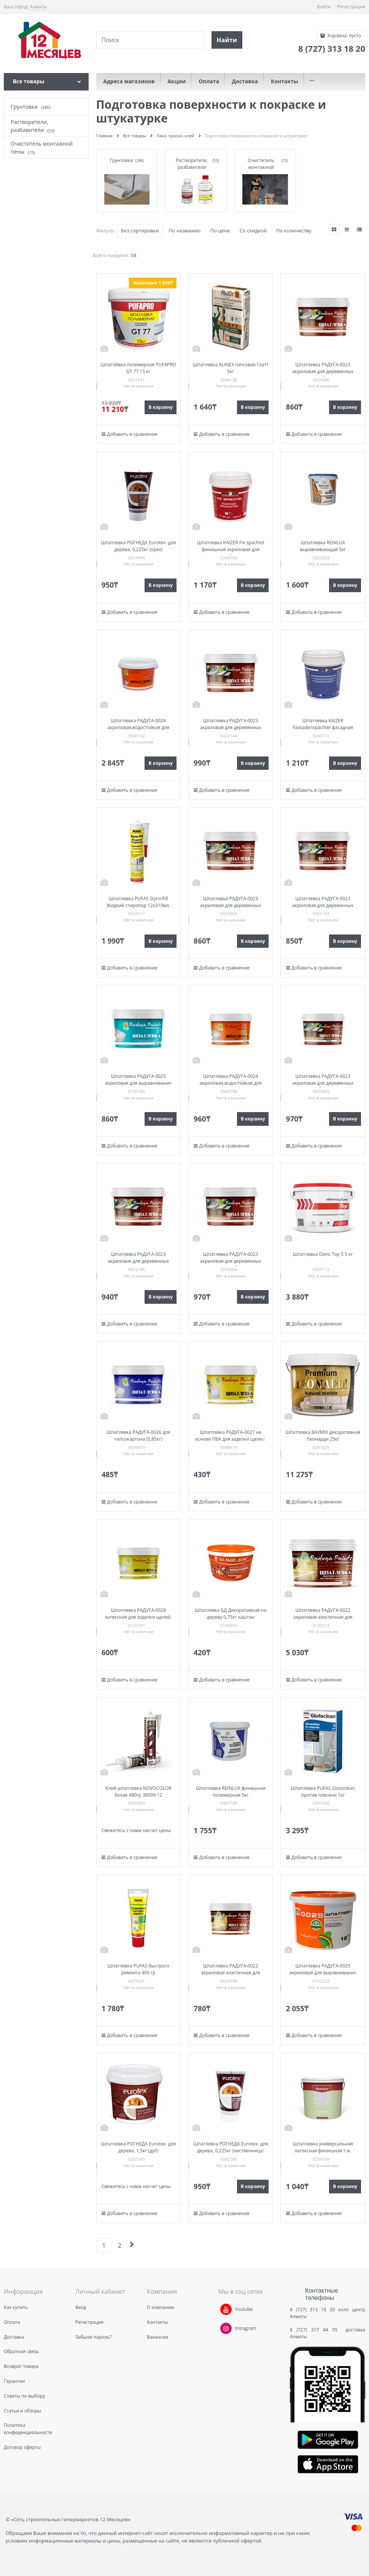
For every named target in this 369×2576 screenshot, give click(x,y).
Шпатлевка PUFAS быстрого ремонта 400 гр (138, 1969)
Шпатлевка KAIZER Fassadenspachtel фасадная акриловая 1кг (323, 727)
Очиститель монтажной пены (261, 167)
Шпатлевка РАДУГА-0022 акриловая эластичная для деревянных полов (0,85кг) (230, 1973)
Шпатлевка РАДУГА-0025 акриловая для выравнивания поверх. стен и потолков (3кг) (322, 1973)
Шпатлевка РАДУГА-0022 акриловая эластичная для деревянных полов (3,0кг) (322, 1617)
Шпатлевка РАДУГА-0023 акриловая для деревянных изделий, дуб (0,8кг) (230, 1261)
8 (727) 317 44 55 (315, 2330)
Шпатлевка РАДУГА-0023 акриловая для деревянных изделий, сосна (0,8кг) (230, 905)
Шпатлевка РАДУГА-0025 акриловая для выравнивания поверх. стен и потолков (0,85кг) (138, 1083)
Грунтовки (121, 160)
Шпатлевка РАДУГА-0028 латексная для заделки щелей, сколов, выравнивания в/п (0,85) (138, 1617)
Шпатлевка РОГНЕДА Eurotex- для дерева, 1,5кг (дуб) (138, 2147)
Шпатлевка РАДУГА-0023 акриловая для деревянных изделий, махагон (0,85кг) (230, 727)
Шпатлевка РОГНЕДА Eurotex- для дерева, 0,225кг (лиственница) (230, 2147)
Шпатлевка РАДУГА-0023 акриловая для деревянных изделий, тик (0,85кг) (322, 905)
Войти (324, 6)
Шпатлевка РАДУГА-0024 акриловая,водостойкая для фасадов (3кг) (138, 727)
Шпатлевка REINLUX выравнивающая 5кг (323, 546)
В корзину (160, 407)
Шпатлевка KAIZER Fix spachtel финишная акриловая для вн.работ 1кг (230, 549)
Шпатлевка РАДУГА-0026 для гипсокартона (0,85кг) (138, 1435)
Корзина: (343, 35)
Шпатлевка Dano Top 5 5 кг (323, 1254)
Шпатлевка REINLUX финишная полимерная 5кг (231, 1791)
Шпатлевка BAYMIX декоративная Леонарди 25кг (322, 1435)
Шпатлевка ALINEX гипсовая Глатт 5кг (231, 368)
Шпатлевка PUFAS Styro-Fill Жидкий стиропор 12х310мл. (138, 902)
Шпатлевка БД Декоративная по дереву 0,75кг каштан (231, 1613)
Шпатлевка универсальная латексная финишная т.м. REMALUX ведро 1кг (323, 2151)
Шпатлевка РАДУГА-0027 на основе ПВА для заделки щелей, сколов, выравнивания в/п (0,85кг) (230, 1442)
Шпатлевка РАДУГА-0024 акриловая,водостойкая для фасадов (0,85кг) (231, 1083)
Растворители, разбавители (192, 163)
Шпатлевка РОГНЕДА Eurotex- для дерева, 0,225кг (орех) (138, 546)
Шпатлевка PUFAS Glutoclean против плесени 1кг (323, 1791)
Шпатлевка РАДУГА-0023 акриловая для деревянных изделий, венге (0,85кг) (138, 1261)
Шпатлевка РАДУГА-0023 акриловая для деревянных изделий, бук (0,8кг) (322, 371)
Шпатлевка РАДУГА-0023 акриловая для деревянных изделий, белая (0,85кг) (322, 1083)
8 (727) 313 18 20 (312, 2309)
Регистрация (351, 6)
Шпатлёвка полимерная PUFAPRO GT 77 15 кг (138, 368)
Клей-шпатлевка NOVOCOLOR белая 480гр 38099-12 (138, 1791)
